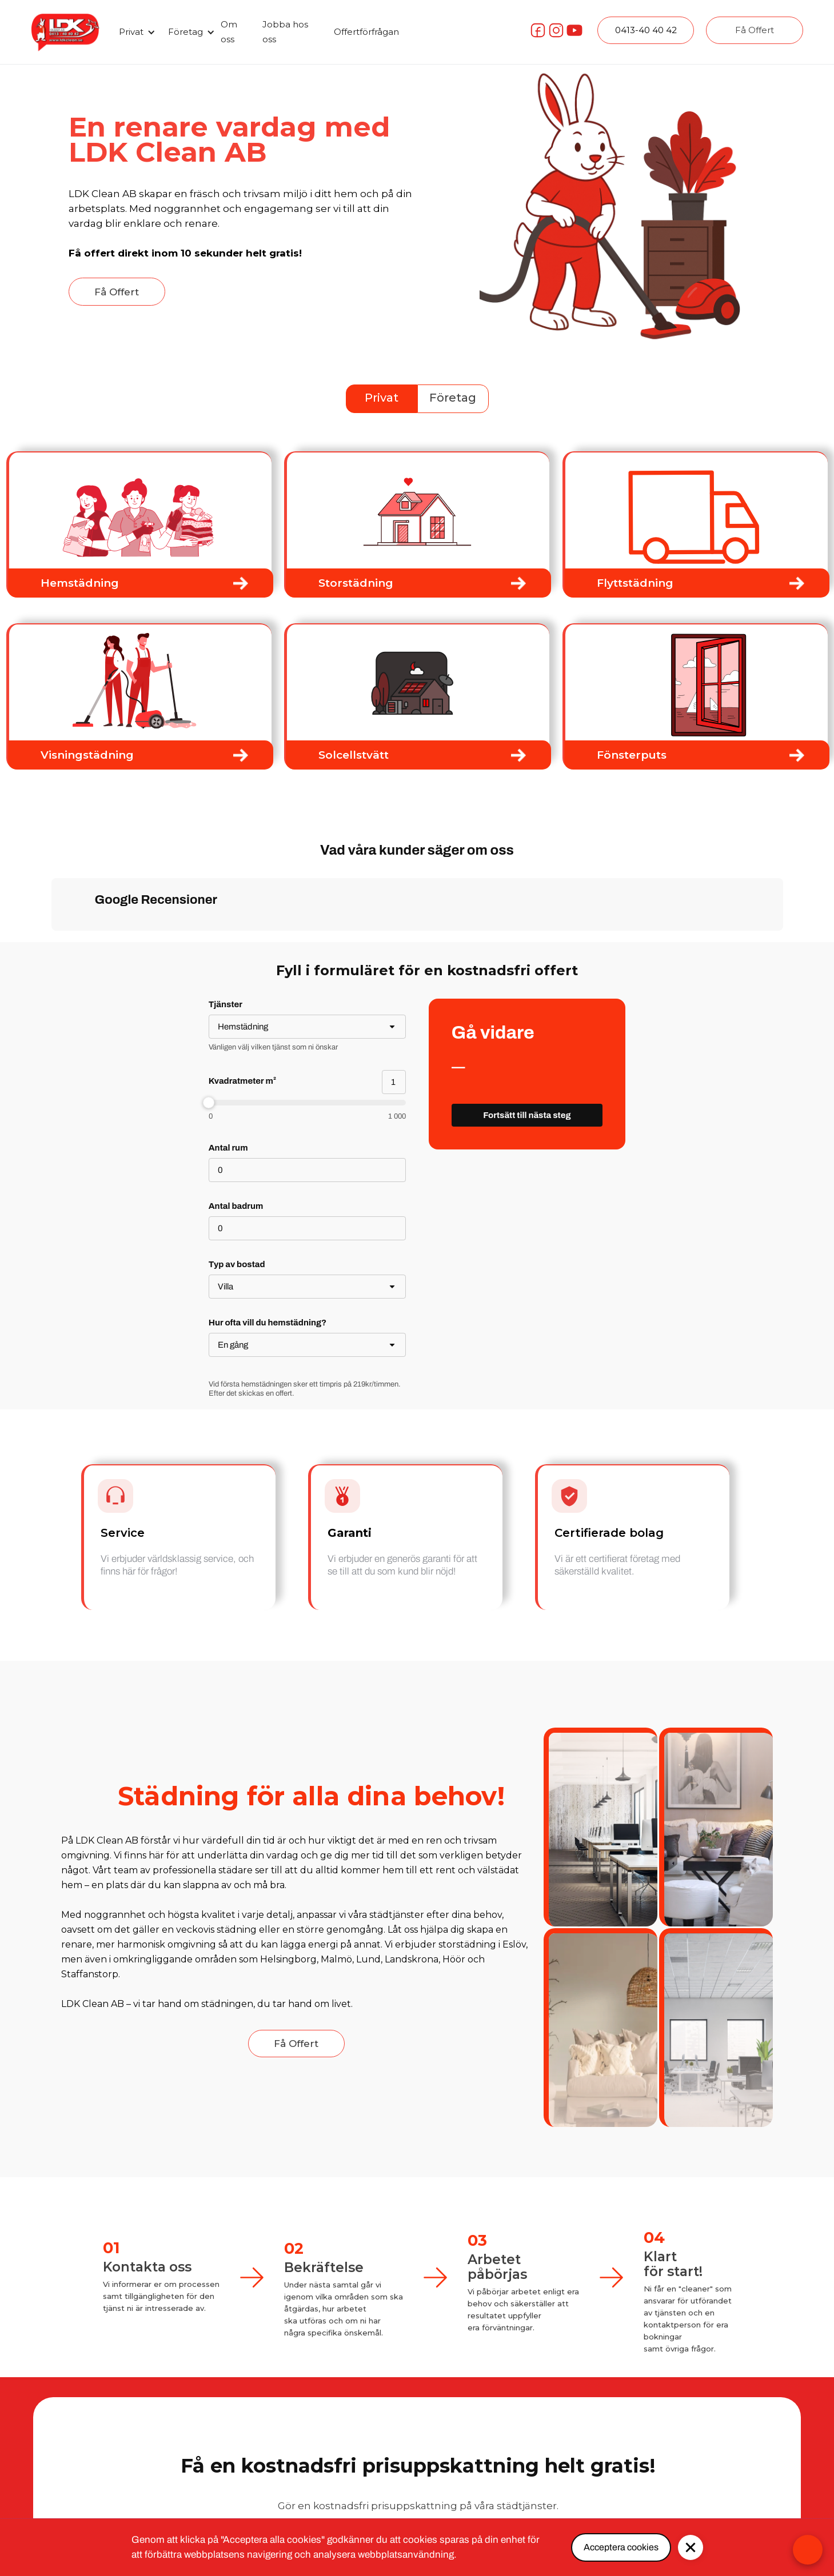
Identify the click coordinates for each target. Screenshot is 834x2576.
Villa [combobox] (225, 1286)
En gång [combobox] (233, 1344)
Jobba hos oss (285, 32)
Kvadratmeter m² (243, 1080)
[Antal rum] (307, 1170)
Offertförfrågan (366, 31)
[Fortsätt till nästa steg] (527, 1115)
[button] (135, 32)
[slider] (307, 1102)
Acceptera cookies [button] (621, 2547)
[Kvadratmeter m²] (394, 1082)
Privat (381, 397)
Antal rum (228, 1147)
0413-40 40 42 (646, 30)
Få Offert (754, 30)
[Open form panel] (808, 2550)
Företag (452, 397)
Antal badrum (236, 1206)
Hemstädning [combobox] (243, 1026)
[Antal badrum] (307, 1228)
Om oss (229, 32)
